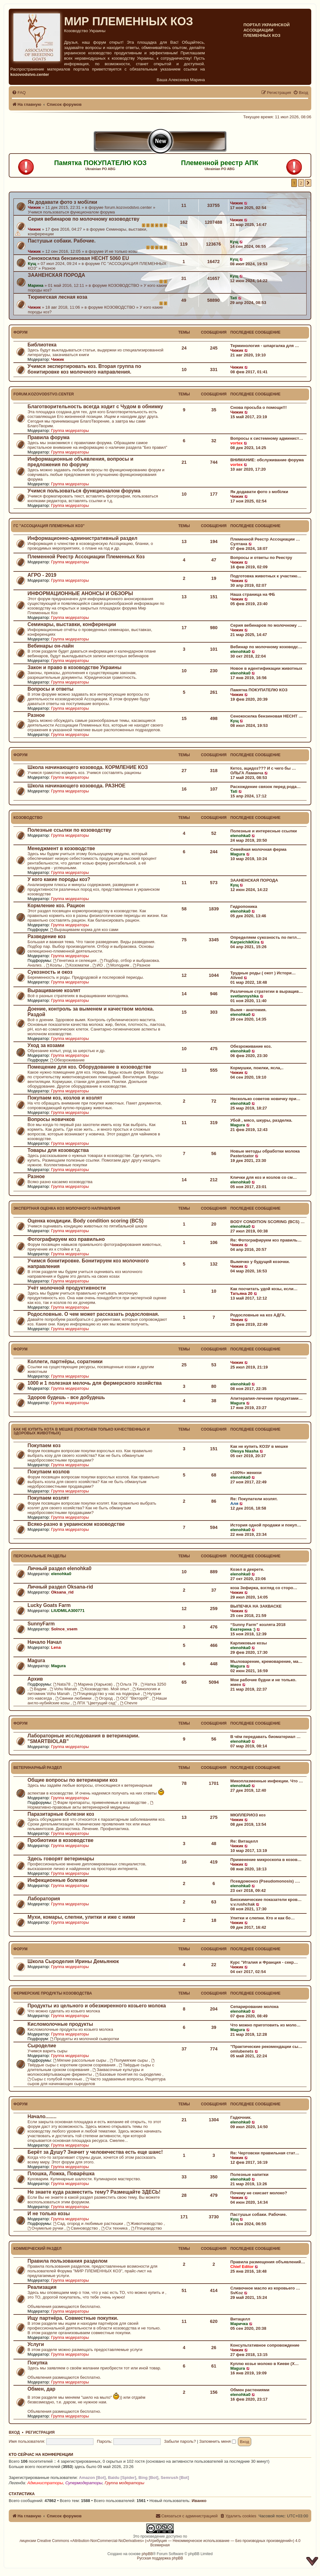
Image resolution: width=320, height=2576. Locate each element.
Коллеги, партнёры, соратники (65, 1361)
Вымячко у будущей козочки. (260, 1261)
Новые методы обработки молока (265, 1151)
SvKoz (236, 2292)
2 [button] (301, 183)
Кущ (234, 241)
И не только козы (121, 251)
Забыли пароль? (180, 2441)
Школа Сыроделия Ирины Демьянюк (73, 1961)
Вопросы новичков (51, 1119)
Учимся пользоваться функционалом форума (71, 212)
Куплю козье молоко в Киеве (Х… (264, 2363)
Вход (14, 2432)
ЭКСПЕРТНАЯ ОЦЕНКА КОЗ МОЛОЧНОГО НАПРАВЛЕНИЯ (66, 1208)
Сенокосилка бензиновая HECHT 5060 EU (78, 258)
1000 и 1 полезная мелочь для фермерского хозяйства (95, 1383)
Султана (238, 543)
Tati (233, 298)
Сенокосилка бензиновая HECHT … (266, 716)
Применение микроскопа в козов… (266, 1859)
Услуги (36, 2344)
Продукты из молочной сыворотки (84, 2038)
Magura (237, 854)
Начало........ (42, 2116)
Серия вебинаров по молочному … (266, 625)
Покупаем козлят (48, 1498)
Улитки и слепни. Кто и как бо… (262, 1918)
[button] (308, 183)
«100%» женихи (246, 1472)
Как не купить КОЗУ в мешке (259, 1446)
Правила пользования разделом (68, 2261)
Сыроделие (42, 2045)
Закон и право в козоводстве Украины (75, 667)
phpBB (147, 2554)
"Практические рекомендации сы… (266, 2046)
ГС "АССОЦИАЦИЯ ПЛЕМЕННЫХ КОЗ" (49, 526)
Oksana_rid (62, 1592)
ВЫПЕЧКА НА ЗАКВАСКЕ (256, 1606)
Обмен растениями (249, 2389)
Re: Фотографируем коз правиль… (266, 1240)
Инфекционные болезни (57, 1880)
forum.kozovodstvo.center (128, 207)
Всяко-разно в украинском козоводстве (76, 1524)
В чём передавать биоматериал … (265, 1736)
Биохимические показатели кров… (266, 1899)
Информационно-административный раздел (83, 538)
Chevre (128, 1703)
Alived (236, 977)
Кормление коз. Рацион (56, 905)
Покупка (38, 2362)
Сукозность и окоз (50, 972)
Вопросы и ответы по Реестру (261, 557)
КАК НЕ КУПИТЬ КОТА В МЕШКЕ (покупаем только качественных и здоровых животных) (81, 1431)
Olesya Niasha (244, 1451)
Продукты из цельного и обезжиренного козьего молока (97, 2005)
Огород (104, 1698)
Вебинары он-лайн (51, 646)
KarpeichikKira (244, 942)
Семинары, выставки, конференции (72, 624)
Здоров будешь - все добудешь (66, 1397)
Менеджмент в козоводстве (61, 848)
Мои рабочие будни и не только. (263, 1679)
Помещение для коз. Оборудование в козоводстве (89, 1067)
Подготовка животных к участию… (266, 576)
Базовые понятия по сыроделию (128, 2074)
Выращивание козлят (54, 990)
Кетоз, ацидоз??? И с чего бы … (263, 768)
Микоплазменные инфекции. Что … (266, 1781)
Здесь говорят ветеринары (61, 1858)
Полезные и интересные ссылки (263, 831)
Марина (35, 285)
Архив (35, 1679)
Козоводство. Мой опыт (105, 1689)
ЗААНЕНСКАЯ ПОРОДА (56, 275)
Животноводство (145, 2223)
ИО (98, 965)
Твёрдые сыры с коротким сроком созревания (91, 2063)
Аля (234, 1503)
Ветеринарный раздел (37, 1767)
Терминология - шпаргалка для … (264, 345)
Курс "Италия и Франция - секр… (264, 1962)
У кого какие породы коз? (59, 879)
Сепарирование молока (254, 2006)
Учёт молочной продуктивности (67, 1287)
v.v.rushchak (242, 1904)
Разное (49, 268)
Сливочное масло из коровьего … (265, 2288)
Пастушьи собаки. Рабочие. (62, 240)
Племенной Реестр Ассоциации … (265, 539)
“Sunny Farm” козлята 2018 (258, 1624)
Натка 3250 (153, 1684)
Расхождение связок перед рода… (265, 786)
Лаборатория (44, 1898)
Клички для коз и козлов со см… (263, 1177)
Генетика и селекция (75, 960)
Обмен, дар (41, 2389)
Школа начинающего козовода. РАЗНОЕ (76, 785)
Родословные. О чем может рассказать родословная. (93, 1314)
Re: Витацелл (244, 1841)
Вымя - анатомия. (248, 1009)
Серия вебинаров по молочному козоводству (83, 219)
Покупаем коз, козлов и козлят (65, 1097)
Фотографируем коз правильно (66, 1239)
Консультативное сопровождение (264, 2345)
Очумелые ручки (46, 2228)
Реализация (42, 2287)
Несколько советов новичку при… (265, 1098)
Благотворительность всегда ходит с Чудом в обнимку (95, 406)
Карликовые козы (248, 1643)
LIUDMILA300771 (67, 1610)
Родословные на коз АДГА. (258, 1315)
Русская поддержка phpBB (160, 2558)
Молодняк (118, 965)
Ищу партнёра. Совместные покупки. (73, 2318)
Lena (56, 1647)
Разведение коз (47, 936)
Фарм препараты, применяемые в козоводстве (100, 1802)
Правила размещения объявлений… (267, 2262)
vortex (236, 443)
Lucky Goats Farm (49, 1605)
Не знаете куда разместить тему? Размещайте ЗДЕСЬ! (94, 2192)
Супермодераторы (83, 2483)
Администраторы (45, 2483)
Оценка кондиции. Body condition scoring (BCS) (85, 1220)
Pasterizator (242, 1155)
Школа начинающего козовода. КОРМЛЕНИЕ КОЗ (88, 767)
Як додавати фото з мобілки (62, 202)
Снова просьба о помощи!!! (258, 407)
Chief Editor (242, 2266)
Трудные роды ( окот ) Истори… (263, 973)
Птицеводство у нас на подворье (107, 1693)
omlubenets (241, 2051)
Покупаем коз (44, 1445)
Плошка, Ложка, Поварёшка (61, 2173)
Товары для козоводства (58, 1150)
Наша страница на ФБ (252, 594)
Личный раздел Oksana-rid (60, 1586)
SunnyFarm (41, 1623)
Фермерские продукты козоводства (52, 1993)
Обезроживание (67, 1060)
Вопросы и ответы (50, 689)
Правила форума (48, 437)
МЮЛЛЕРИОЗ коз (248, 1815)
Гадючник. (241, 2117)
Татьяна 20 (241, 1293)
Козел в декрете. (247, 1569)
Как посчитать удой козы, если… (264, 1288)
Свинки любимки (73, 1698)
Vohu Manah (64, 1689)
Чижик (34, 207)
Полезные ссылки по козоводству (69, 830)
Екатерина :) (242, 1629)
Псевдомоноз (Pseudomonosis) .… (265, 1881)
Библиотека (42, 344)
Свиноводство (83, 2228)
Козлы (54, 965)
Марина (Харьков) (93, 1684)
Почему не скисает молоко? (258, 2193)
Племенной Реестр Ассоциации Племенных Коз (86, 556)
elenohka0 (240, 651)
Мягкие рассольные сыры (80, 2060)
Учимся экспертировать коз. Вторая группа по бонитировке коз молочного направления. (84, 369)
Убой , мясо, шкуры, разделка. (261, 1120)
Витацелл (240, 2319)
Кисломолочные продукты (60, 2024)
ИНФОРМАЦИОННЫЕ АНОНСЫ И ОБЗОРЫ (80, 593)
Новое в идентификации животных (266, 668)
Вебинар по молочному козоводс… (266, 646)
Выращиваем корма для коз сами (84, 929)
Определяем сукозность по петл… (265, 937)
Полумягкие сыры (129, 2060)
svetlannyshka (244, 996)
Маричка (239, 2323)
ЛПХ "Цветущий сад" (95, 1703)
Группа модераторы (70, 430)
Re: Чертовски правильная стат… (264, 2153)
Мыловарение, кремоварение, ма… (266, 1661)
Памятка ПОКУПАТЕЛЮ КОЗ (259, 690)
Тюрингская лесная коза (57, 297)
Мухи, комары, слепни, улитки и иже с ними (81, 1917)
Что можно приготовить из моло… (265, 2025)
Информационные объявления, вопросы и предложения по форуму (80, 461)
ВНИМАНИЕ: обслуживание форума (267, 460)
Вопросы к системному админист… (266, 438)
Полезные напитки (249, 2174)
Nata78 (62, 1684)
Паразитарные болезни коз (61, 1814)
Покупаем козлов (49, 1471)
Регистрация (40, 2432)
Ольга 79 (127, 1684)
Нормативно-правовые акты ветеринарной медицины (91, 1805)
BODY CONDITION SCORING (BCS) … (267, 1221)
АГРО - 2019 (42, 575)
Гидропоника (243, 906)
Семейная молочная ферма (258, 849)
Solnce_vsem (64, 1629)
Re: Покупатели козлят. (254, 1498)
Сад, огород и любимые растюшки (88, 2223)
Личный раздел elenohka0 (59, 1568)
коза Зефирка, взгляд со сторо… (263, 1587)
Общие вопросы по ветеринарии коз (73, 1780)
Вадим (39, 1689)
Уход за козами (46, 1045)
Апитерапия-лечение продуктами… (266, 1398)
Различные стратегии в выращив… (266, 991)
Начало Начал (45, 1642)
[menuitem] (19, 92)
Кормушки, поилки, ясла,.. (256, 1067)
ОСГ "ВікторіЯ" (133, 1698)
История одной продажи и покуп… (265, 1525)
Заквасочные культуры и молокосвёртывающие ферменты (85, 2072)
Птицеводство (146, 2228)
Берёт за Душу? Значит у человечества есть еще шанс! (95, 2152)
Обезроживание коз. (251, 1046)
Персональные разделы (39, 1556)
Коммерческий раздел (37, 2248)
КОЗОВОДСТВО (123, 285)
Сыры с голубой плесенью (55, 2079)
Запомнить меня (217, 2441)
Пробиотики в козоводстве (60, 1840)
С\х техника (115, 2228)
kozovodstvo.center (29, 74)
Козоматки (77, 965)
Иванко (199, 2500)
